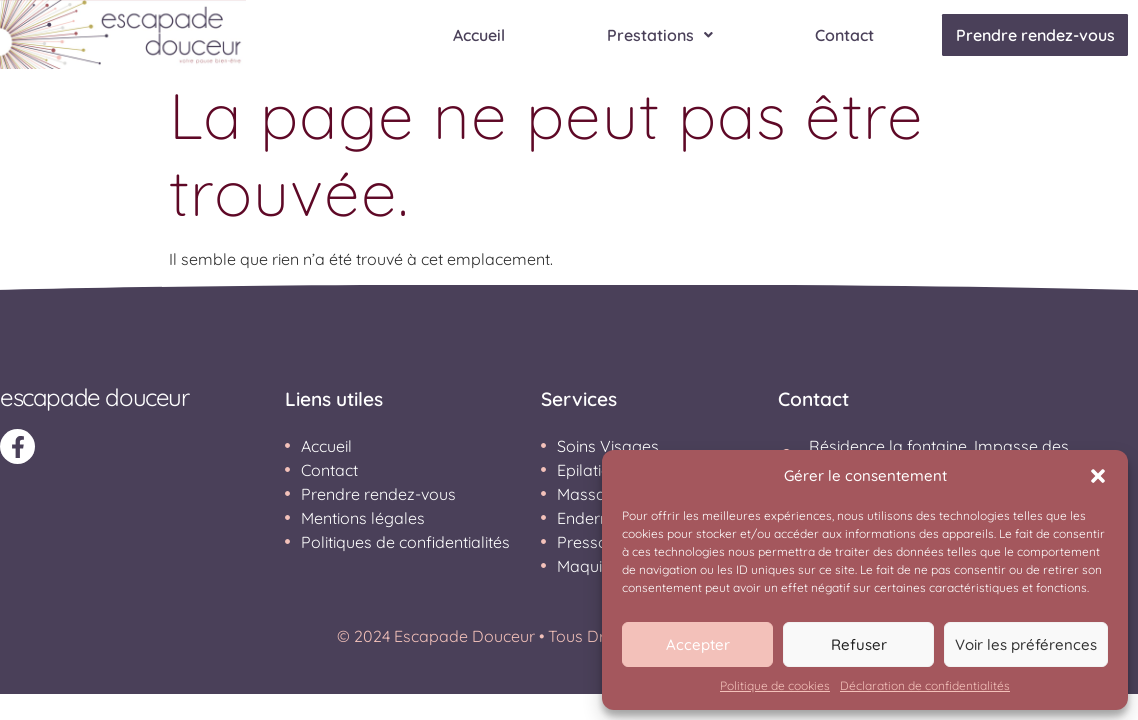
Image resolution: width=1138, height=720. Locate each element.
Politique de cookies (775, 685)
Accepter (698, 644)
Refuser (859, 644)
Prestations (647, 35)
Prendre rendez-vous (1028, 35)
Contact (831, 35)
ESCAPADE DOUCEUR (94, 397)
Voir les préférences (1026, 644)
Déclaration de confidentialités (925, 685)
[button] (1098, 476)
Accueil (466, 35)
